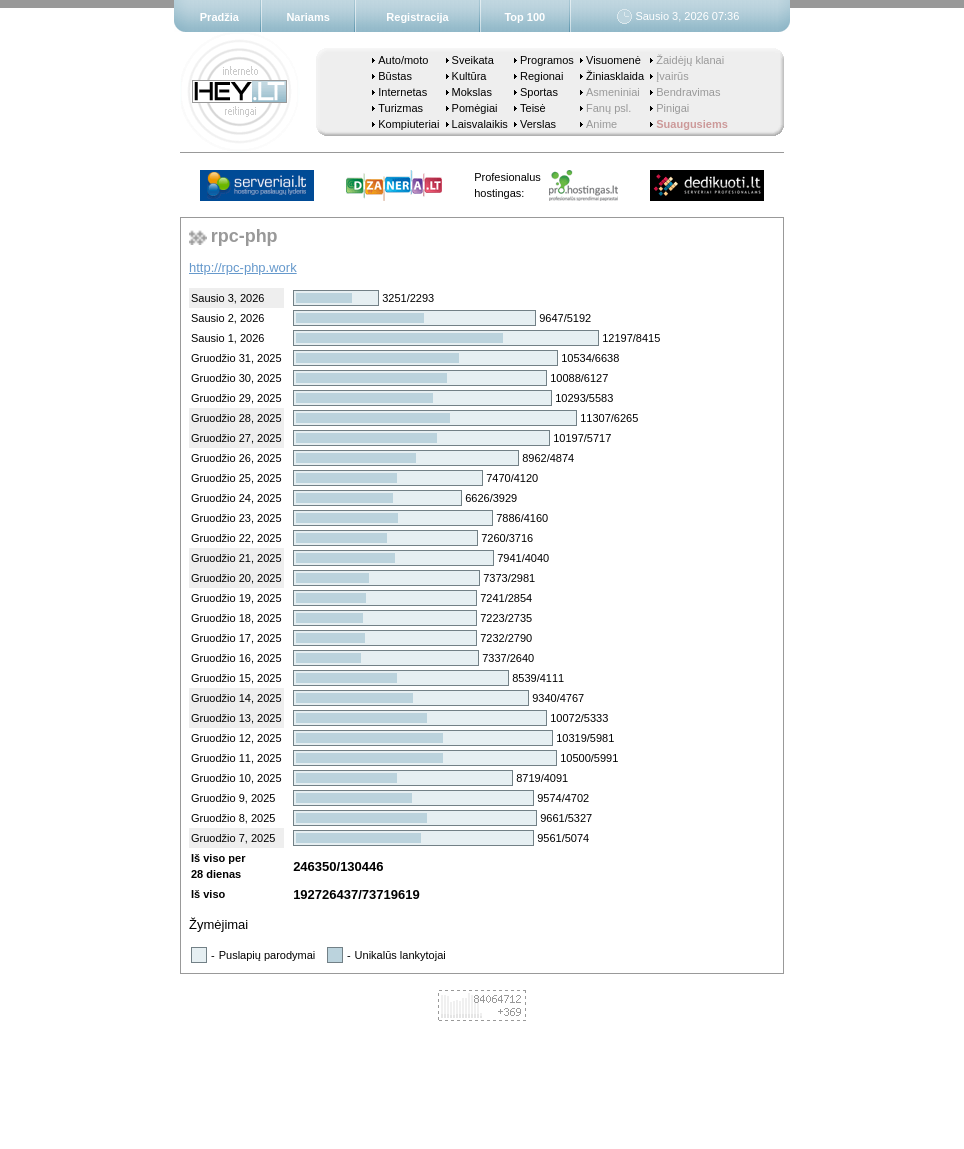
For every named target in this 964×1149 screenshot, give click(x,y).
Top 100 (524, 17)
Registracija (417, 17)
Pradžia (219, 17)
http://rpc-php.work (243, 267)
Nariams (307, 17)
